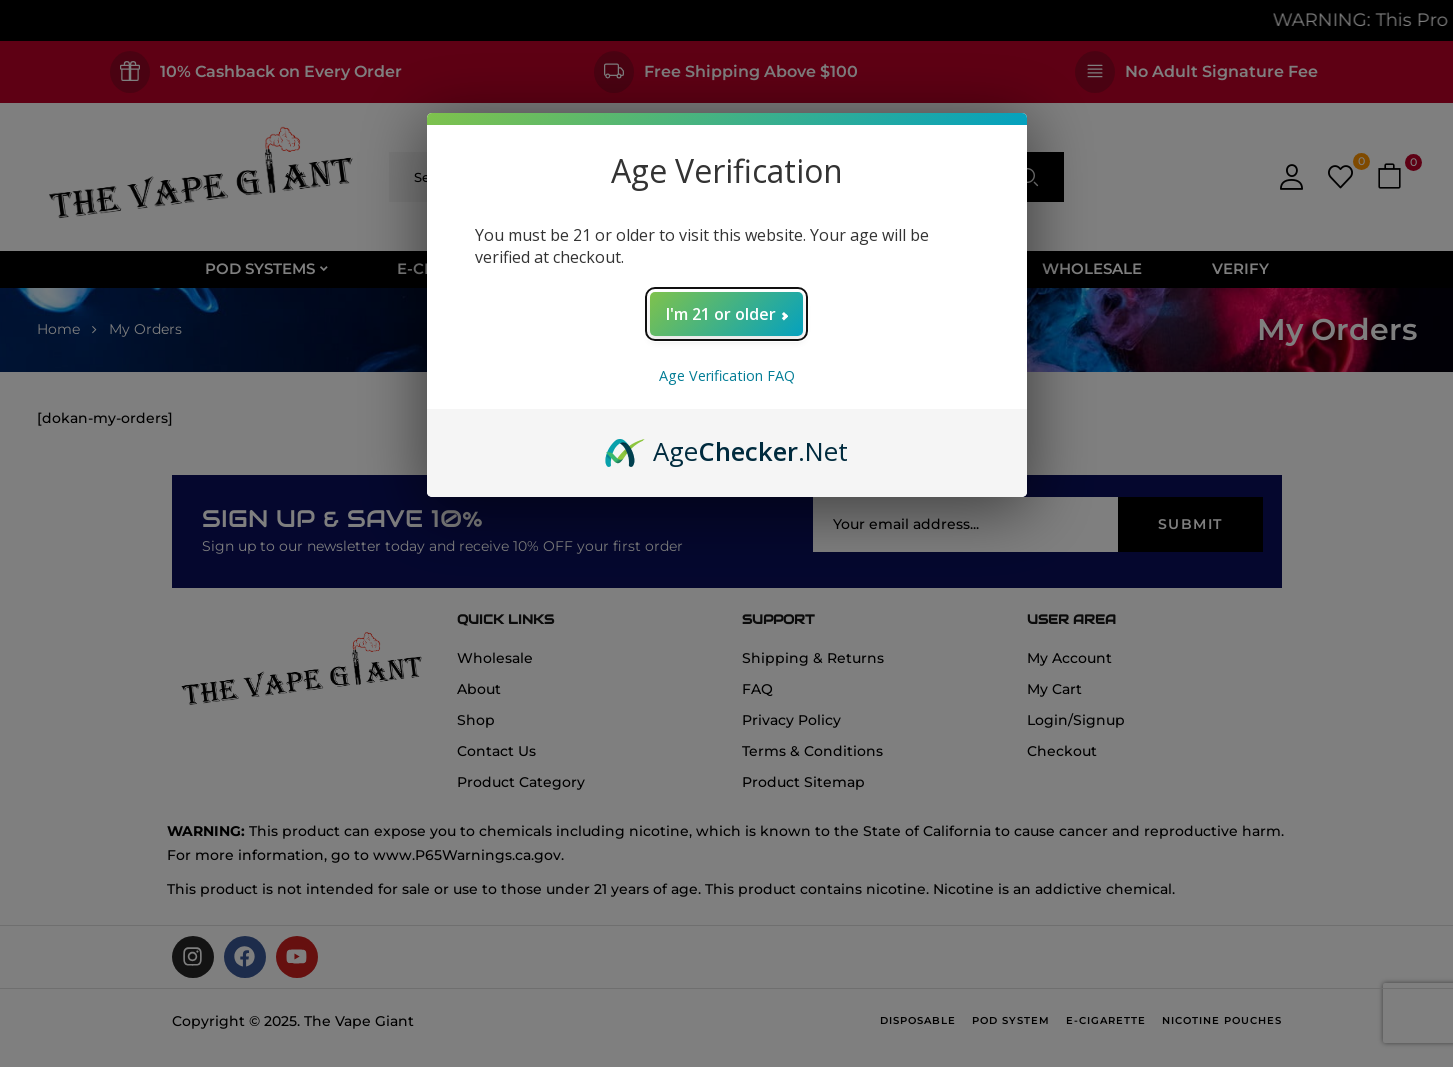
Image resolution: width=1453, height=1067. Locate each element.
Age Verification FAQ (727, 375)
